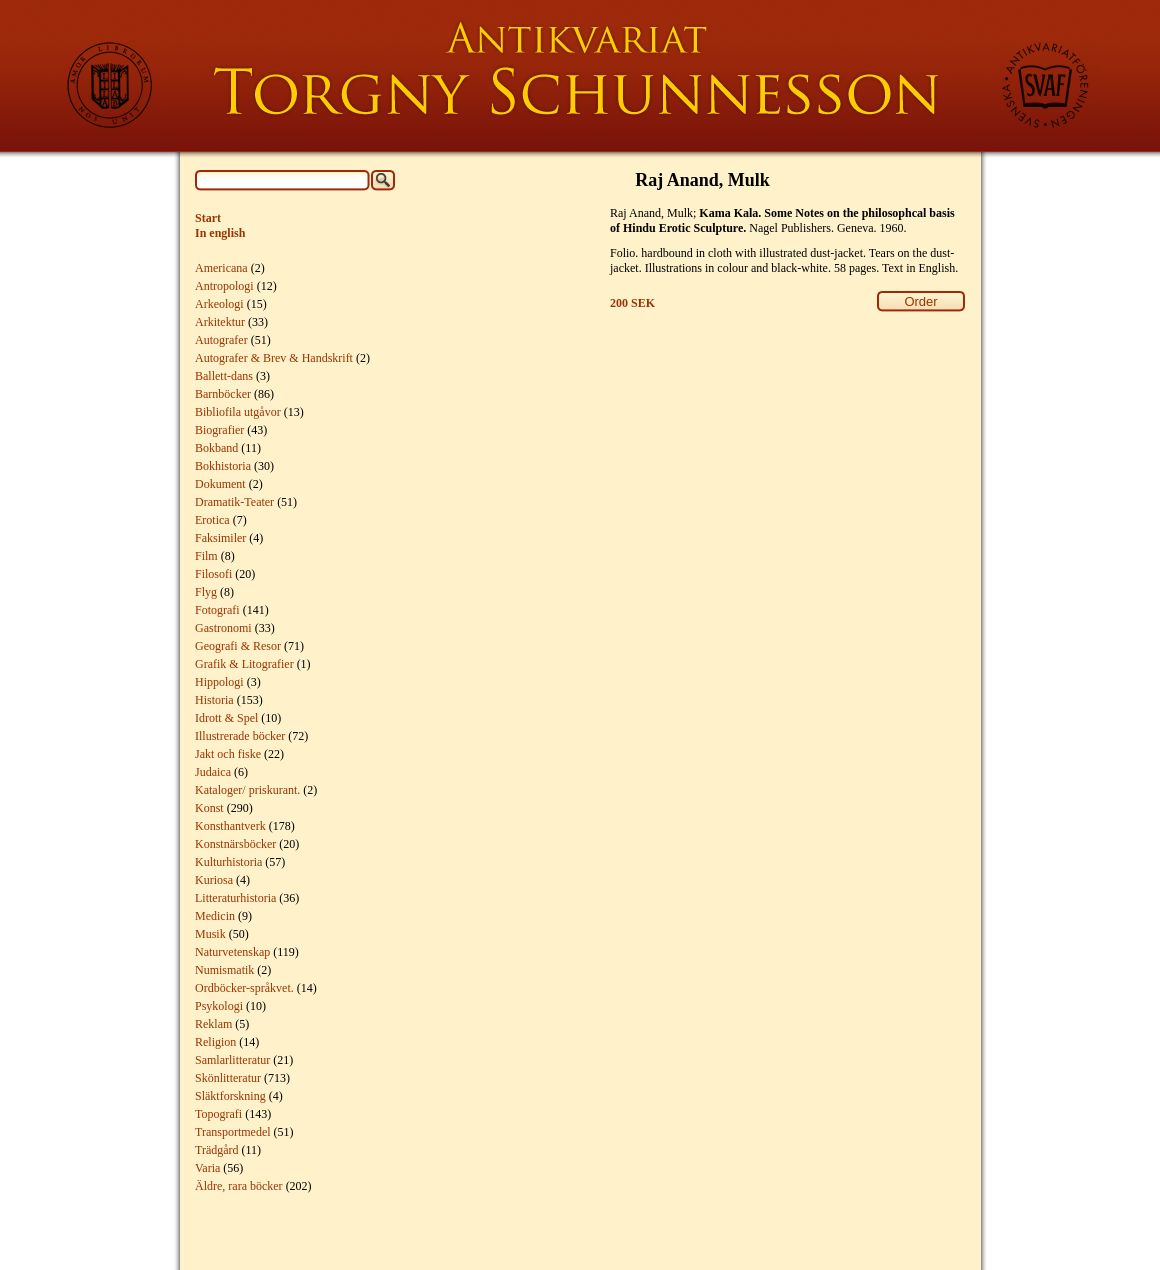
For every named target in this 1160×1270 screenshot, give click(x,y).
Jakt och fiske (228, 754)
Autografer (221, 340)
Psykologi (219, 1006)
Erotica (212, 520)
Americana (221, 268)
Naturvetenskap (232, 952)
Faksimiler (220, 538)
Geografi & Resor (238, 646)
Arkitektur (220, 322)
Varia (207, 1168)
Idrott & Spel (226, 718)
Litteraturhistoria (235, 898)
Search (383, 180)
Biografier (219, 430)
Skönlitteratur (228, 1078)
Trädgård (217, 1150)
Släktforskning (230, 1096)
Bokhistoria (223, 466)
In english (220, 233)
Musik (210, 934)
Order (920, 301)
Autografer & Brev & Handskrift (274, 358)
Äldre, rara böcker (239, 1186)
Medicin (215, 916)
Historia (214, 700)
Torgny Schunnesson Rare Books (580, 76)
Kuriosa (214, 880)
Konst (209, 808)
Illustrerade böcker (240, 736)
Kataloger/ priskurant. (247, 790)
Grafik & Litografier (244, 664)
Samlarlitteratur (232, 1060)
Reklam (213, 1024)
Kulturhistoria (228, 862)
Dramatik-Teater (234, 502)
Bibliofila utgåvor (238, 412)
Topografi (218, 1114)
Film (206, 556)
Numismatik (224, 970)
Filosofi (213, 574)
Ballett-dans (224, 376)
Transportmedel (233, 1132)
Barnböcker (223, 394)
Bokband (216, 448)
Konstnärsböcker (235, 844)
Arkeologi (219, 304)
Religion (215, 1042)
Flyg (206, 592)
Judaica (213, 772)
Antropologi (224, 286)
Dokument (220, 484)
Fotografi (217, 610)
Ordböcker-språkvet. (244, 988)
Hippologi (219, 682)
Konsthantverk (230, 826)
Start (208, 218)
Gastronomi (223, 628)
